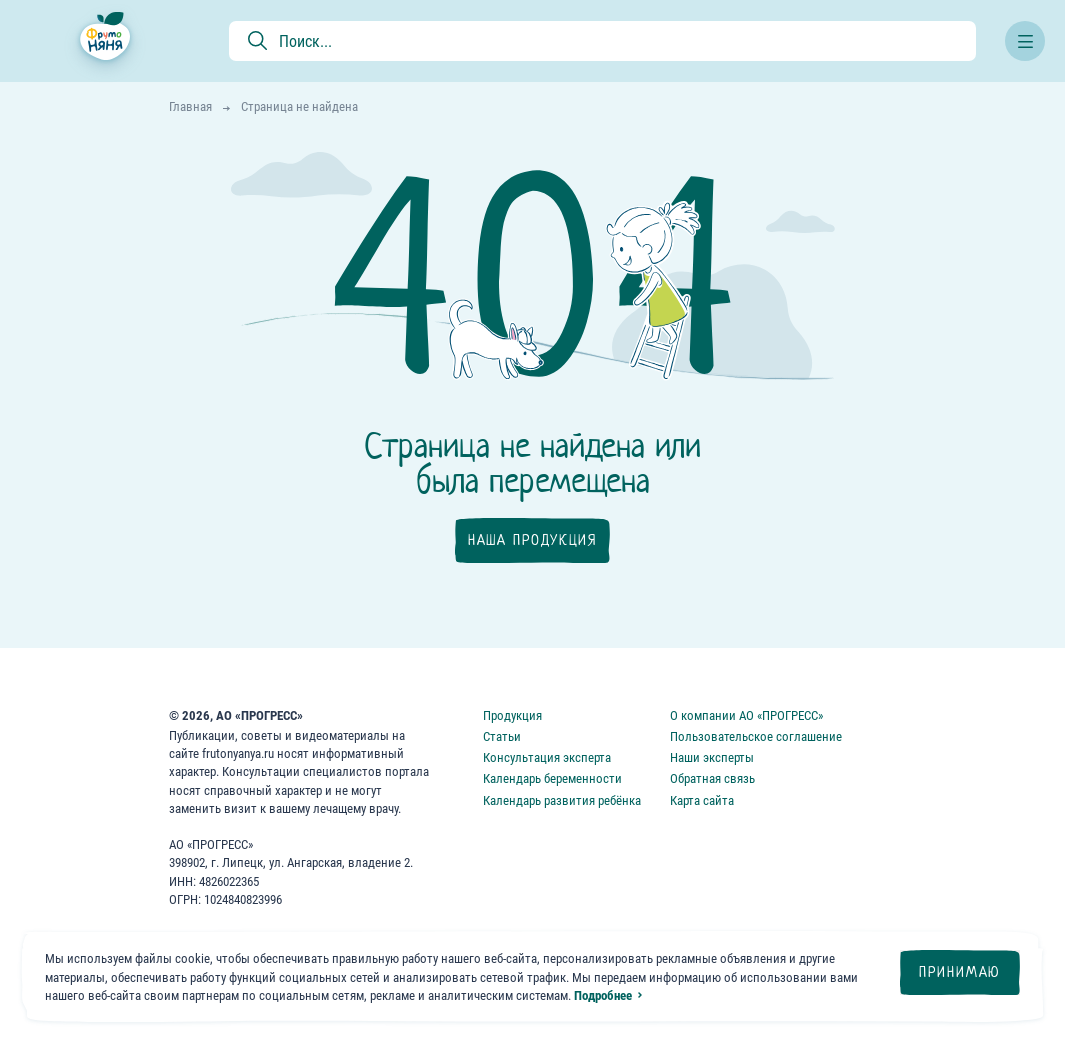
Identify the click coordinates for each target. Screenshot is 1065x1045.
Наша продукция (532, 540)
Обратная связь (712, 778)
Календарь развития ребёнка (562, 800)
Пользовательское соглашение (756, 736)
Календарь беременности (552, 778)
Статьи (502, 736)
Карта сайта (702, 800)
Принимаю (960, 972)
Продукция (512, 715)
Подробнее (603, 995)
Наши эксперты (712, 757)
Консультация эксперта (547, 757)
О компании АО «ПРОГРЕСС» (746, 715)
